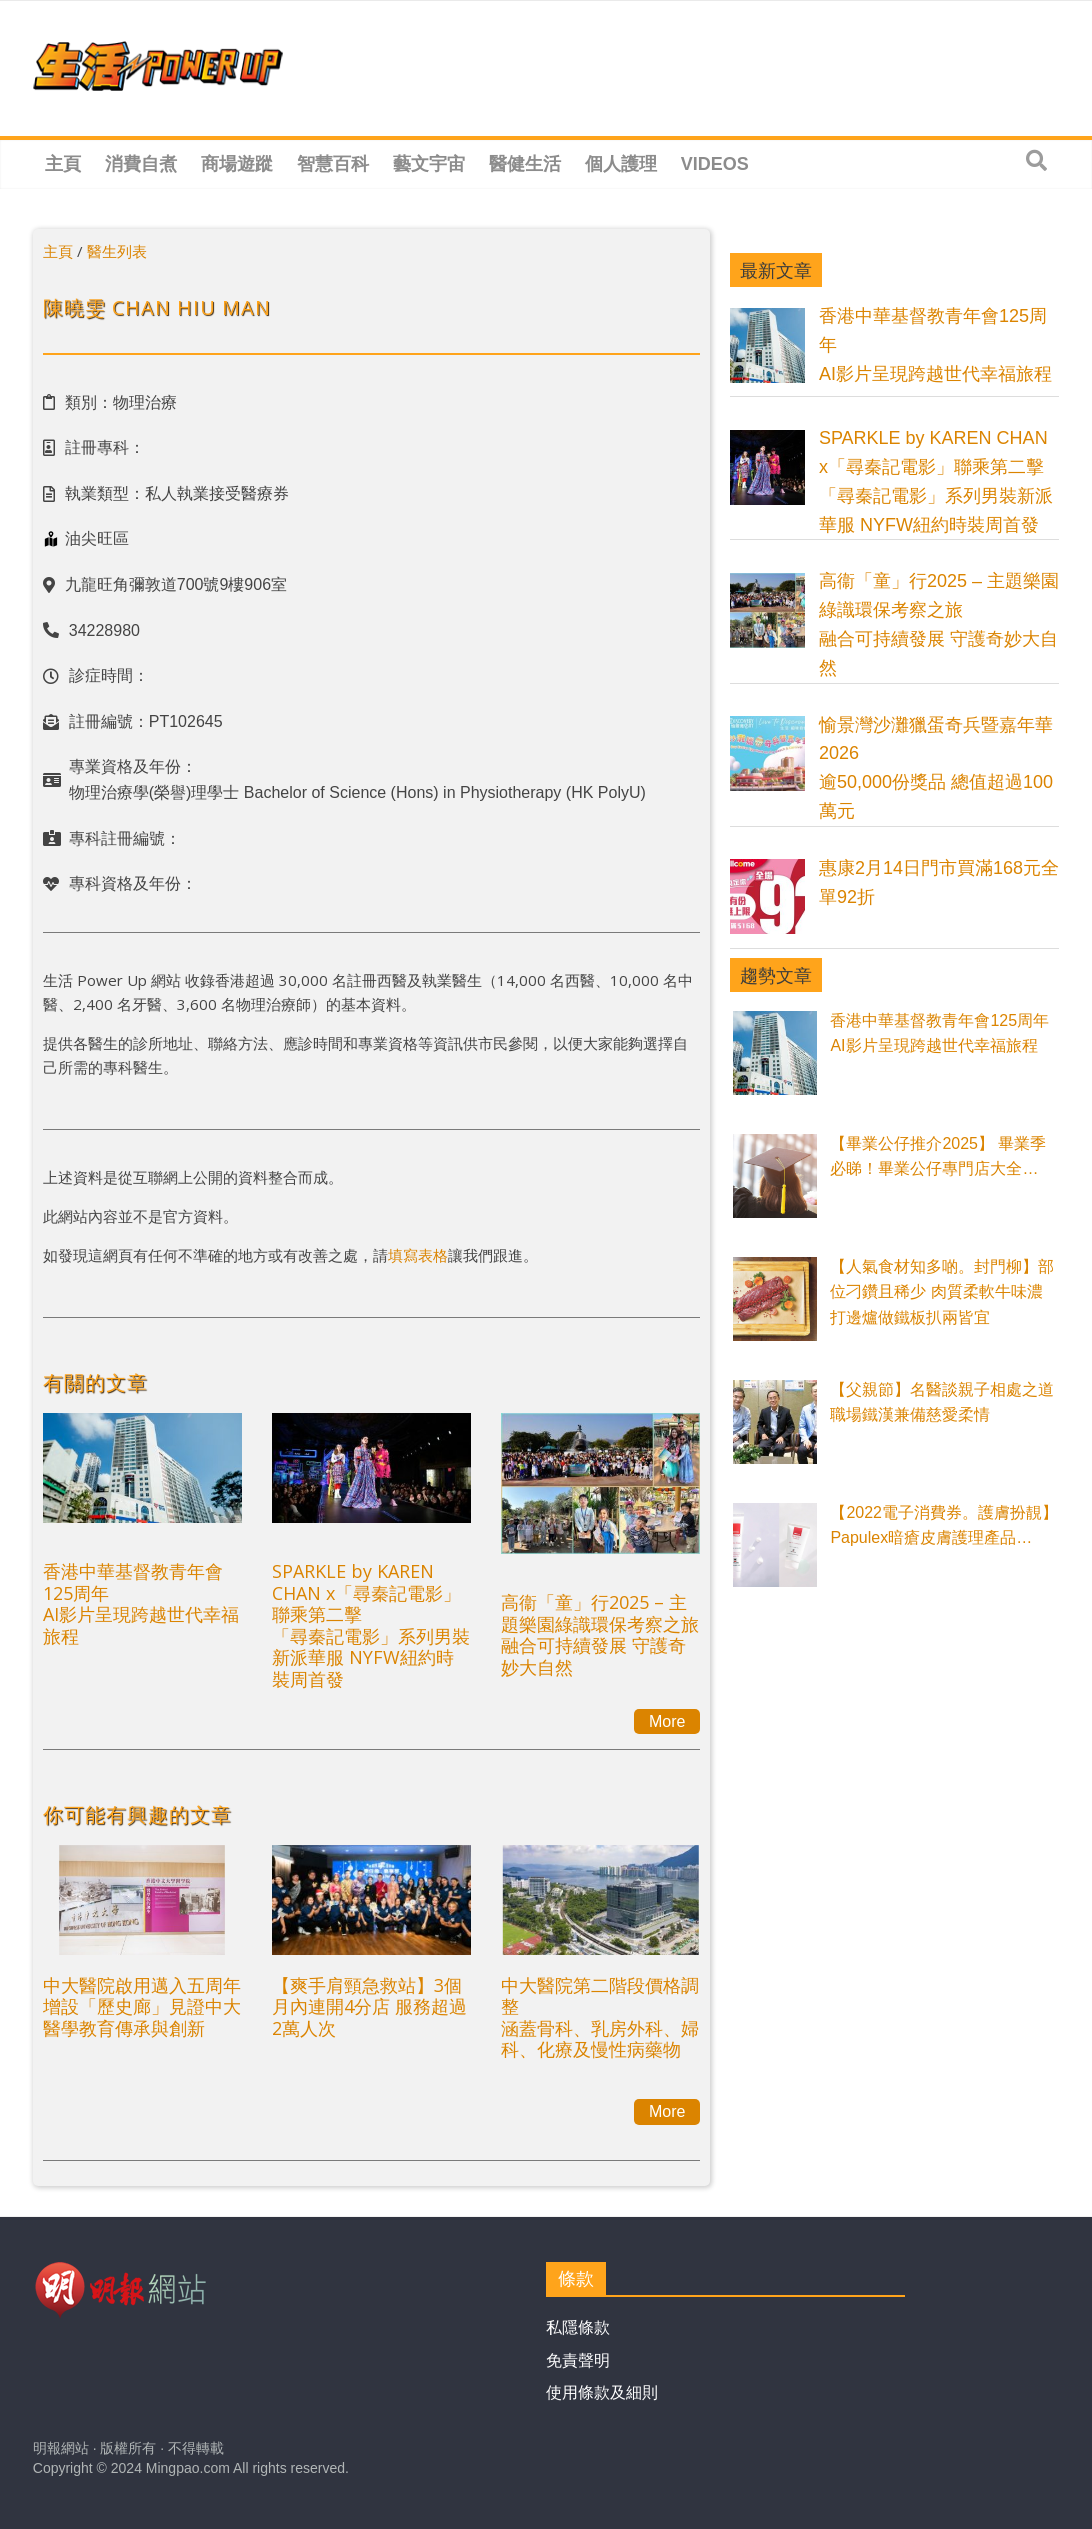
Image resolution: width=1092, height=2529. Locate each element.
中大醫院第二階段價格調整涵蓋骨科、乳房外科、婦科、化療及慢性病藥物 (600, 2017)
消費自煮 (141, 164)
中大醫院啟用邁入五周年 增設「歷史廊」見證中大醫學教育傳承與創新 (142, 2006)
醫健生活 (525, 164)
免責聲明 (578, 2360)
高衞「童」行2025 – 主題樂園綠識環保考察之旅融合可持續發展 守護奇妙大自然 (600, 1634)
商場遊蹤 (237, 164)
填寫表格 (418, 1255)
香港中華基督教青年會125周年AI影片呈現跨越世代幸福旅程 (141, 1603)
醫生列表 (117, 251)
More (667, 1721)
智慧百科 (333, 164)
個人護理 (621, 164)
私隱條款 (578, 2327)
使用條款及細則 (602, 2392)
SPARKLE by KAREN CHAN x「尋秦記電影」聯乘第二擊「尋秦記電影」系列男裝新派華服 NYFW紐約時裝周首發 (371, 1625)
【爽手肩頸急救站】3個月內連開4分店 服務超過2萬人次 (369, 2006)
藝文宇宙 (429, 164)
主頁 (63, 164)
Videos (715, 164)
